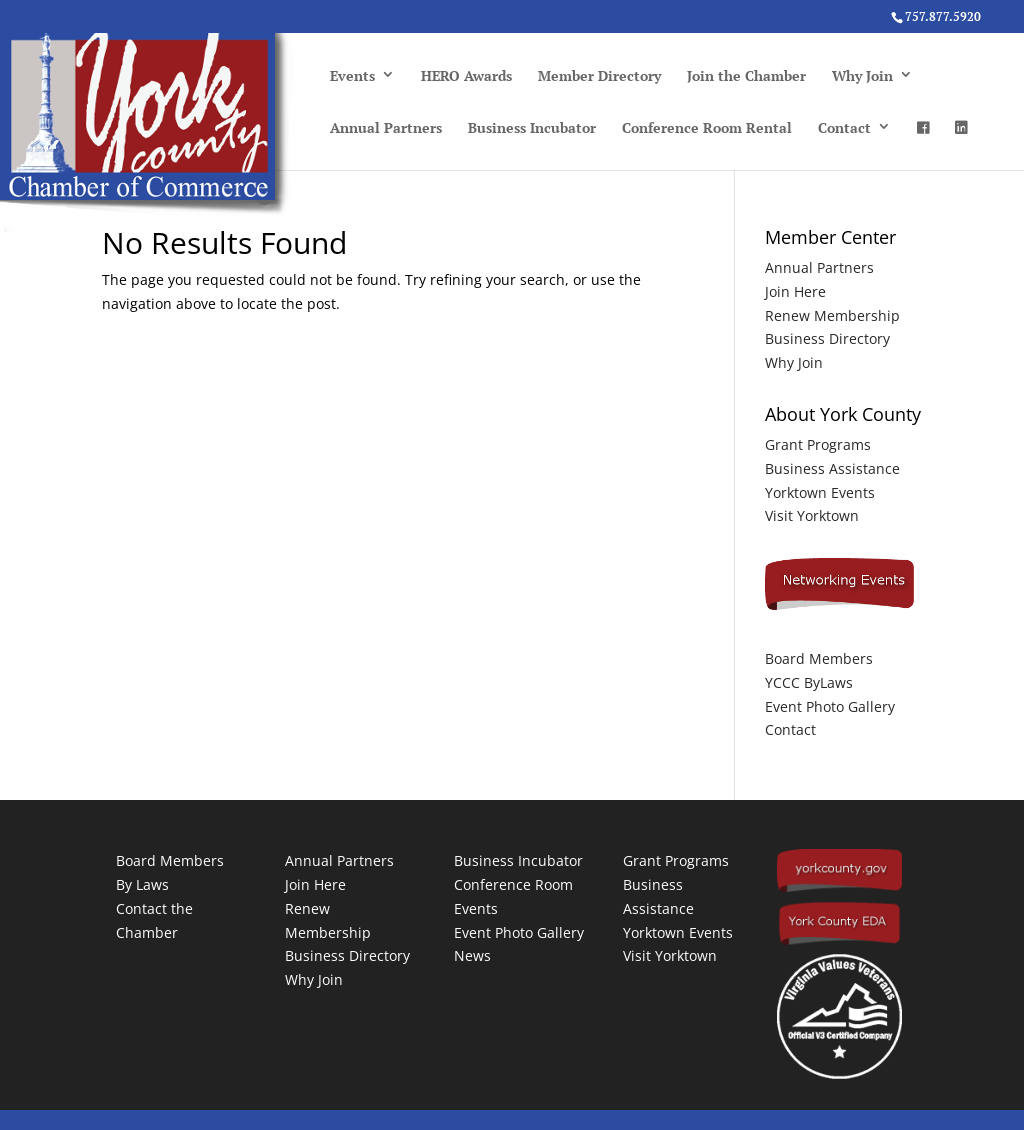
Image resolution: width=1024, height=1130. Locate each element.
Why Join (862, 75)
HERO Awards (466, 75)
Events (352, 75)
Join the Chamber (746, 75)
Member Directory (599, 75)
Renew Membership (832, 315)
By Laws (142, 884)
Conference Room (513, 884)
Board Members (819, 658)
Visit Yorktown (812, 515)
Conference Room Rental (707, 127)
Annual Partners (386, 127)
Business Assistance (832, 468)
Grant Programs (818, 444)
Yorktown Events (820, 492)
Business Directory (827, 338)
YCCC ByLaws (809, 682)
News (472, 955)
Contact (844, 127)
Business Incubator (532, 127)
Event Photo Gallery (830, 706)
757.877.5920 (943, 16)
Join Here (795, 291)
